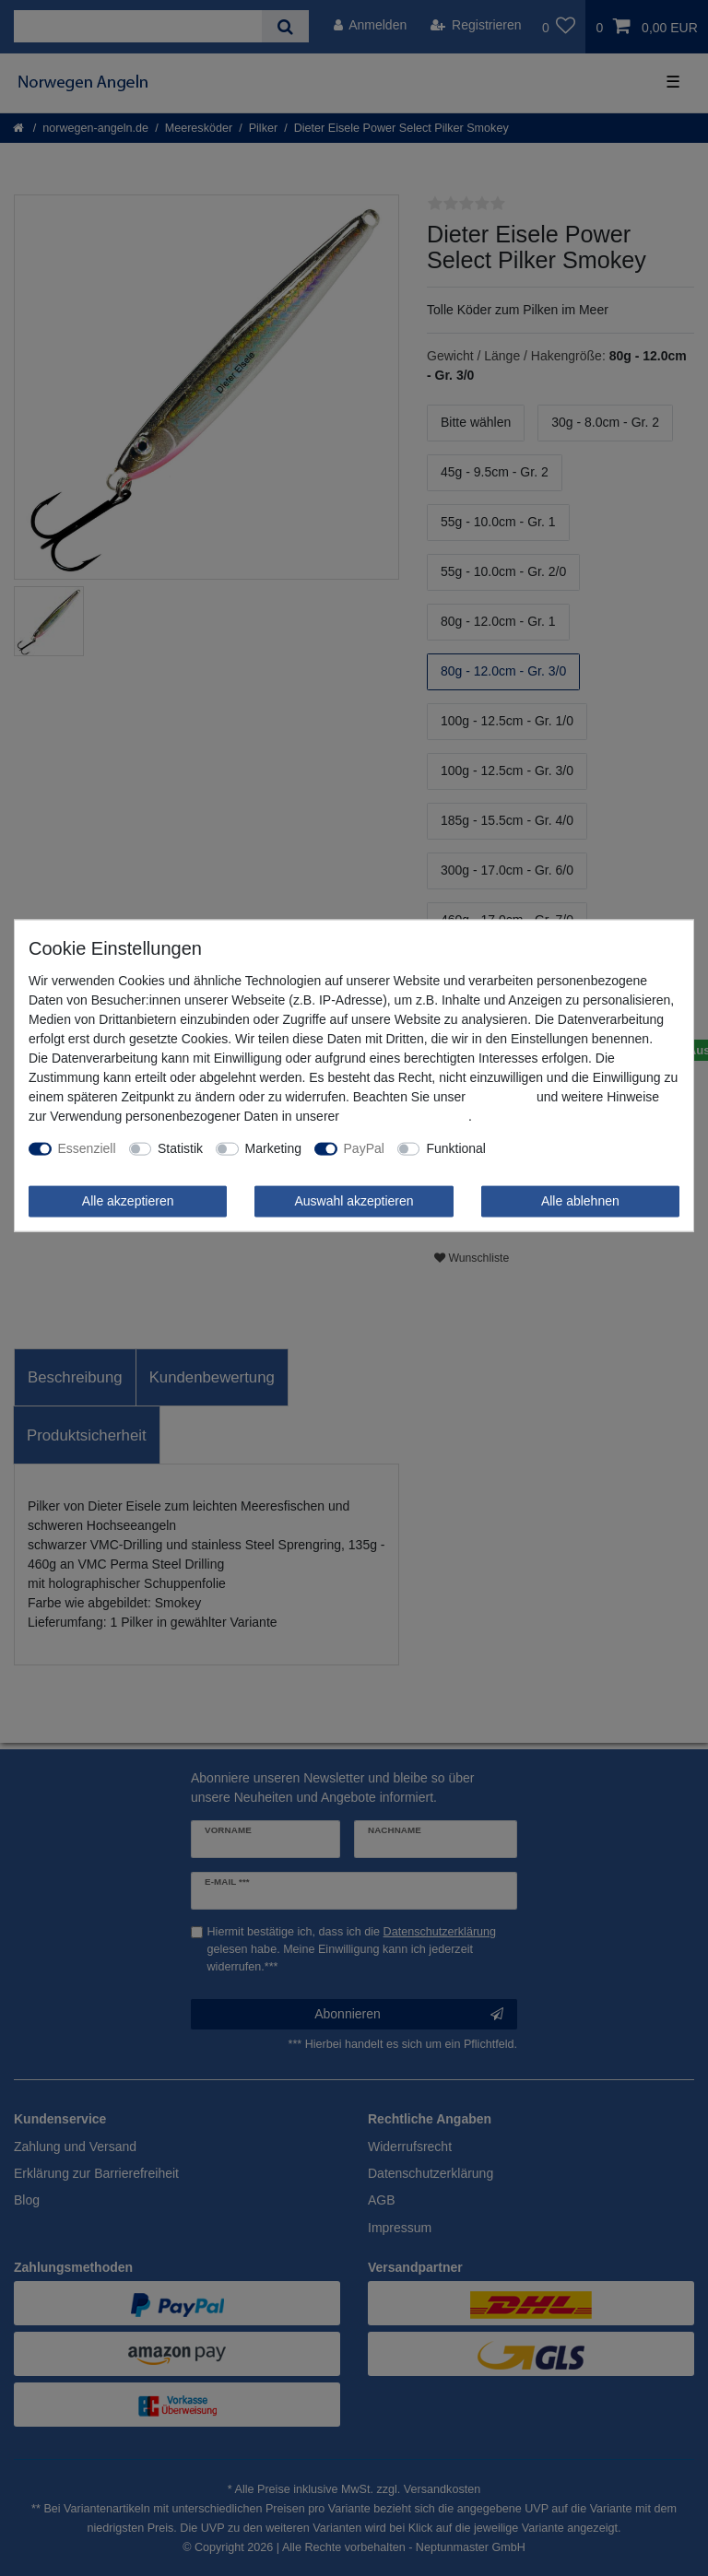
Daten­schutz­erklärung (405, 1116)
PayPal (364, 1148)
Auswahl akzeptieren (353, 1201)
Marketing (273, 1148)
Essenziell (87, 1148)
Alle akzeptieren (128, 1201)
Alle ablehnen (580, 1201)
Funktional (456, 1148)
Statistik (180, 1148)
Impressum (501, 1096)
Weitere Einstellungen (561, 1148)
